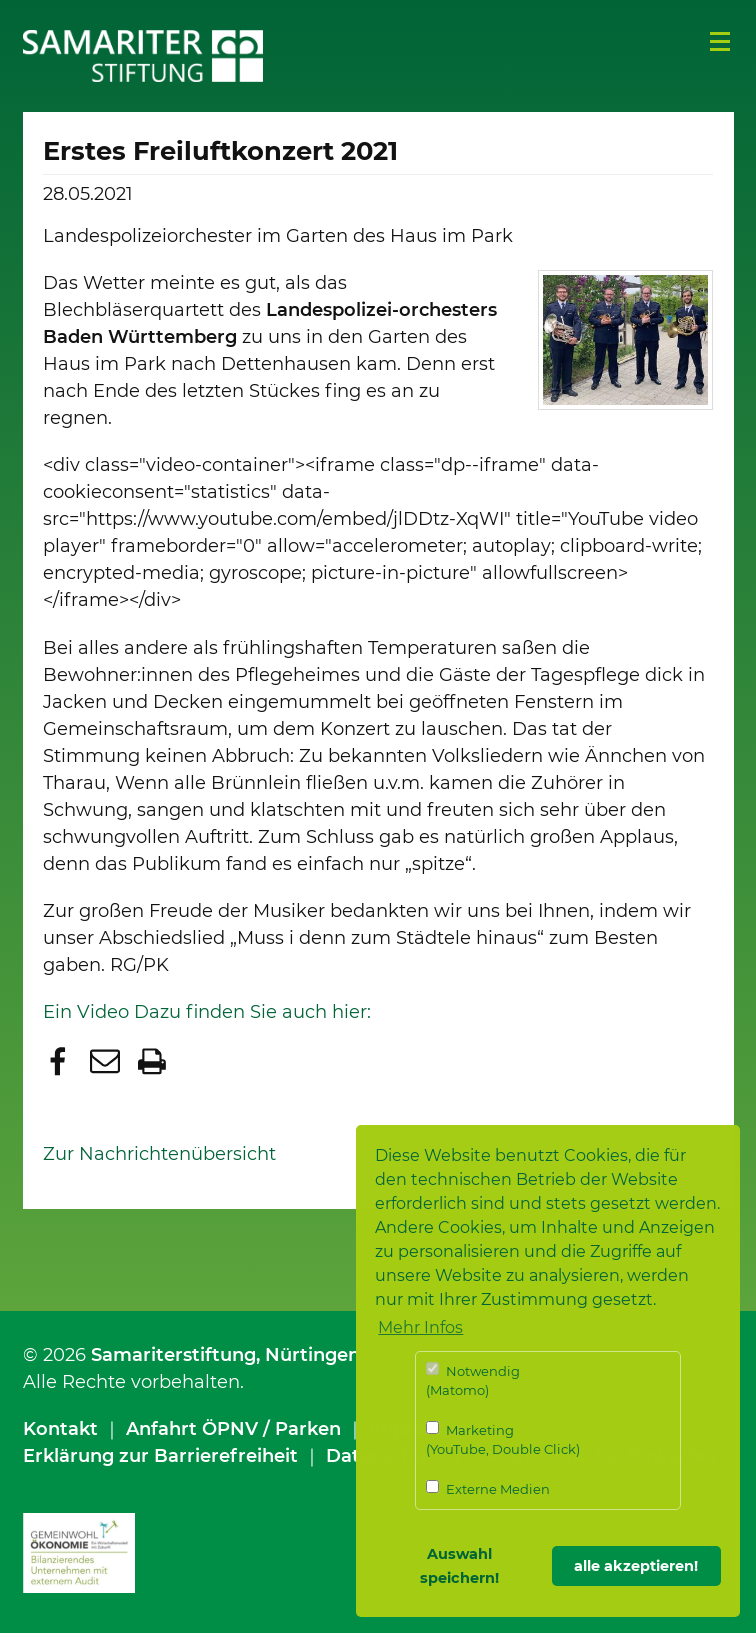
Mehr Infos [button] (420, 1327)
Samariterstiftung (173, 1355)
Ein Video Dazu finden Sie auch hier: (207, 1012)
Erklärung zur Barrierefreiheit (160, 1456)
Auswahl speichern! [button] (459, 1566)
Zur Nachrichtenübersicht (159, 1154)
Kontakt (60, 1429)
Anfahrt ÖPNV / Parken (233, 1429)
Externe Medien (488, 1488)
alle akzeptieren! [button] (636, 1566)
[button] (60, 1063)
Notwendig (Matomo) (473, 1380)
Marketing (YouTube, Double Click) (503, 1439)
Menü (720, 42)
